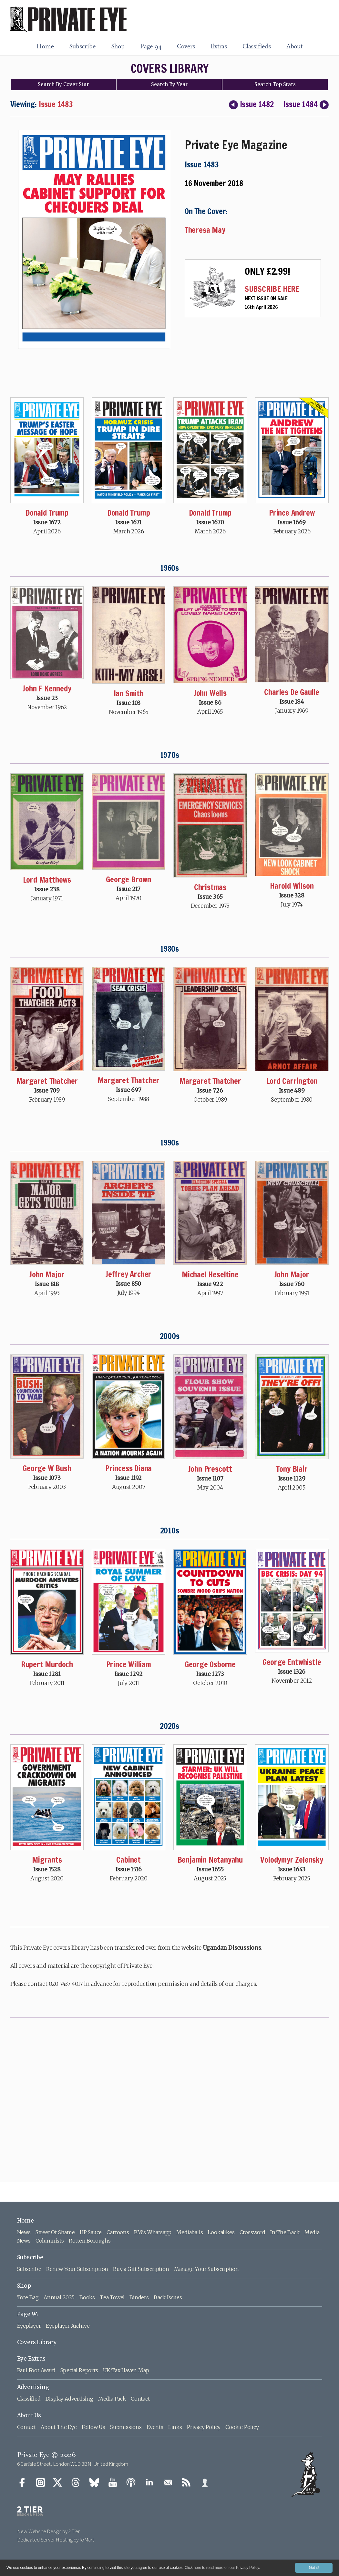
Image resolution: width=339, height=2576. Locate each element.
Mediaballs (189, 2232)
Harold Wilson (291, 885)
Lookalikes (221, 2232)
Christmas (210, 887)
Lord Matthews (47, 879)
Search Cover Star (63, 84)
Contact (140, 2398)
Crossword (252, 2232)
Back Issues (168, 2297)
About (294, 47)
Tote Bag (28, 2297)
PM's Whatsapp (152, 2232)
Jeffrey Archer (128, 1274)
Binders (139, 2297)
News (24, 2232)
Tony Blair (292, 1468)
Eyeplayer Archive (68, 2326)
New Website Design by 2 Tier (48, 2531)
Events (155, 2427)
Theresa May (205, 229)
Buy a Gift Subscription (141, 2269)
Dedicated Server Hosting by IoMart (55, 2539)
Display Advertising (69, 2398)
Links (175, 2427)
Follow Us (93, 2427)
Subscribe (82, 47)
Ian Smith (129, 693)
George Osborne (210, 1664)
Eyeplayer (29, 2326)
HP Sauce (91, 2232)
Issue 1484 (306, 104)
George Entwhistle (291, 1662)
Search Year (169, 84)
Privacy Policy (204, 2427)
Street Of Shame (55, 2232)
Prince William (128, 1664)
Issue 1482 (251, 104)
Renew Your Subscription (77, 2269)
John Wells (210, 693)
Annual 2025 (59, 2297)
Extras (219, 47)
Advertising (33, 2387)
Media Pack (112, 2398)
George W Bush (47, 1468)
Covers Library (37, 2342)
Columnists (50, 2240)
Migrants (47, 1859)
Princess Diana (128, 1468)
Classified (29, 2398)
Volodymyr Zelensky (291, 1859)
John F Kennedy (47, 688)
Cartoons (118, 2232)
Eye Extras (31, 2358)
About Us (29, 2415)
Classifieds (256, 47)
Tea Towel (112, 2297)
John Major (46, 1274)
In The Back (285, 2232)
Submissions (126, 2427)
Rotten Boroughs (90, 2240)
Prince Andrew (291, 512)
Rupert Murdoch (47, 1664)
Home (45, 47)
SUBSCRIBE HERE (272, 288)
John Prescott (210, 1468)
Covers (186, 47)
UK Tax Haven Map (126, 2370)
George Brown (128, 879)
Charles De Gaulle (291, 692)
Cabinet (128, 1859)
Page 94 (151, 47)
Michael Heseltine (210, 1274)
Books (87, 2297)
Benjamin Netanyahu (210, 1859)
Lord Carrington (291, 1080)
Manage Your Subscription (206, 2269)
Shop (118, 47)
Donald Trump (47, 512)
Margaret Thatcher (47, 1080)
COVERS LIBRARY (170, 68)
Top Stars (275, 84)
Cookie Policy (242, 2427)
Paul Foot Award (36, 2370)
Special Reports (79, 2370)
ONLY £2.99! (267, 271)
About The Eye (59, 2427)
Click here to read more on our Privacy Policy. (222, 2567)
